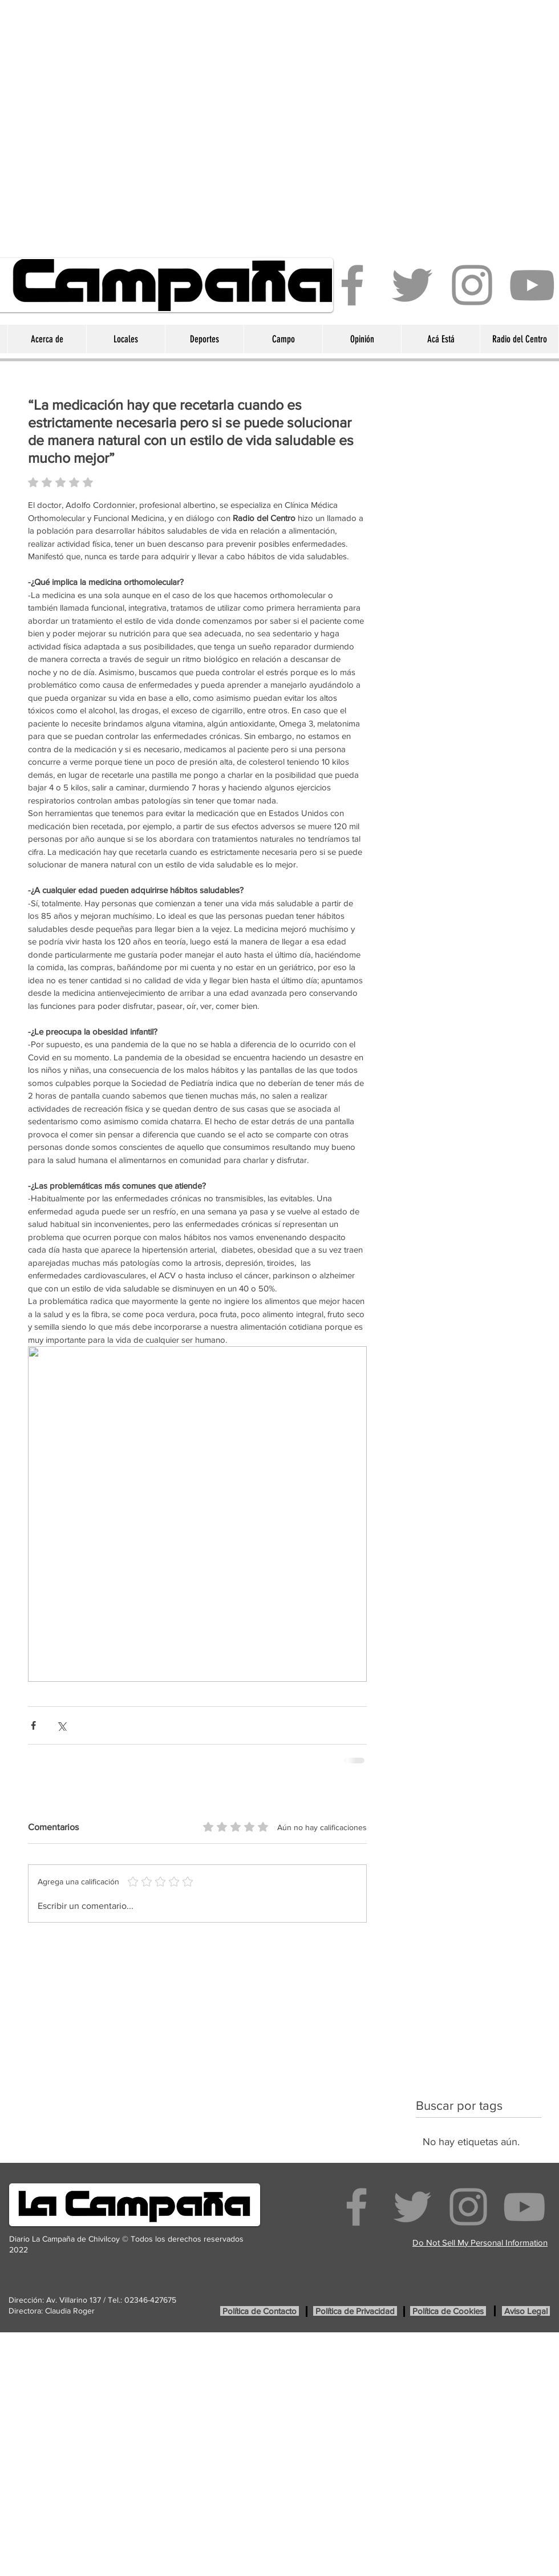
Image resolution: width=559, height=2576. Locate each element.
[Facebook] (352, 285)
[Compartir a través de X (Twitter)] (61, 1725)
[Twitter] (412, 285)
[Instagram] (472, 285)
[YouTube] (532, 285)
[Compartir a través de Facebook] (33, 1725)
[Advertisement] (123, 123)
